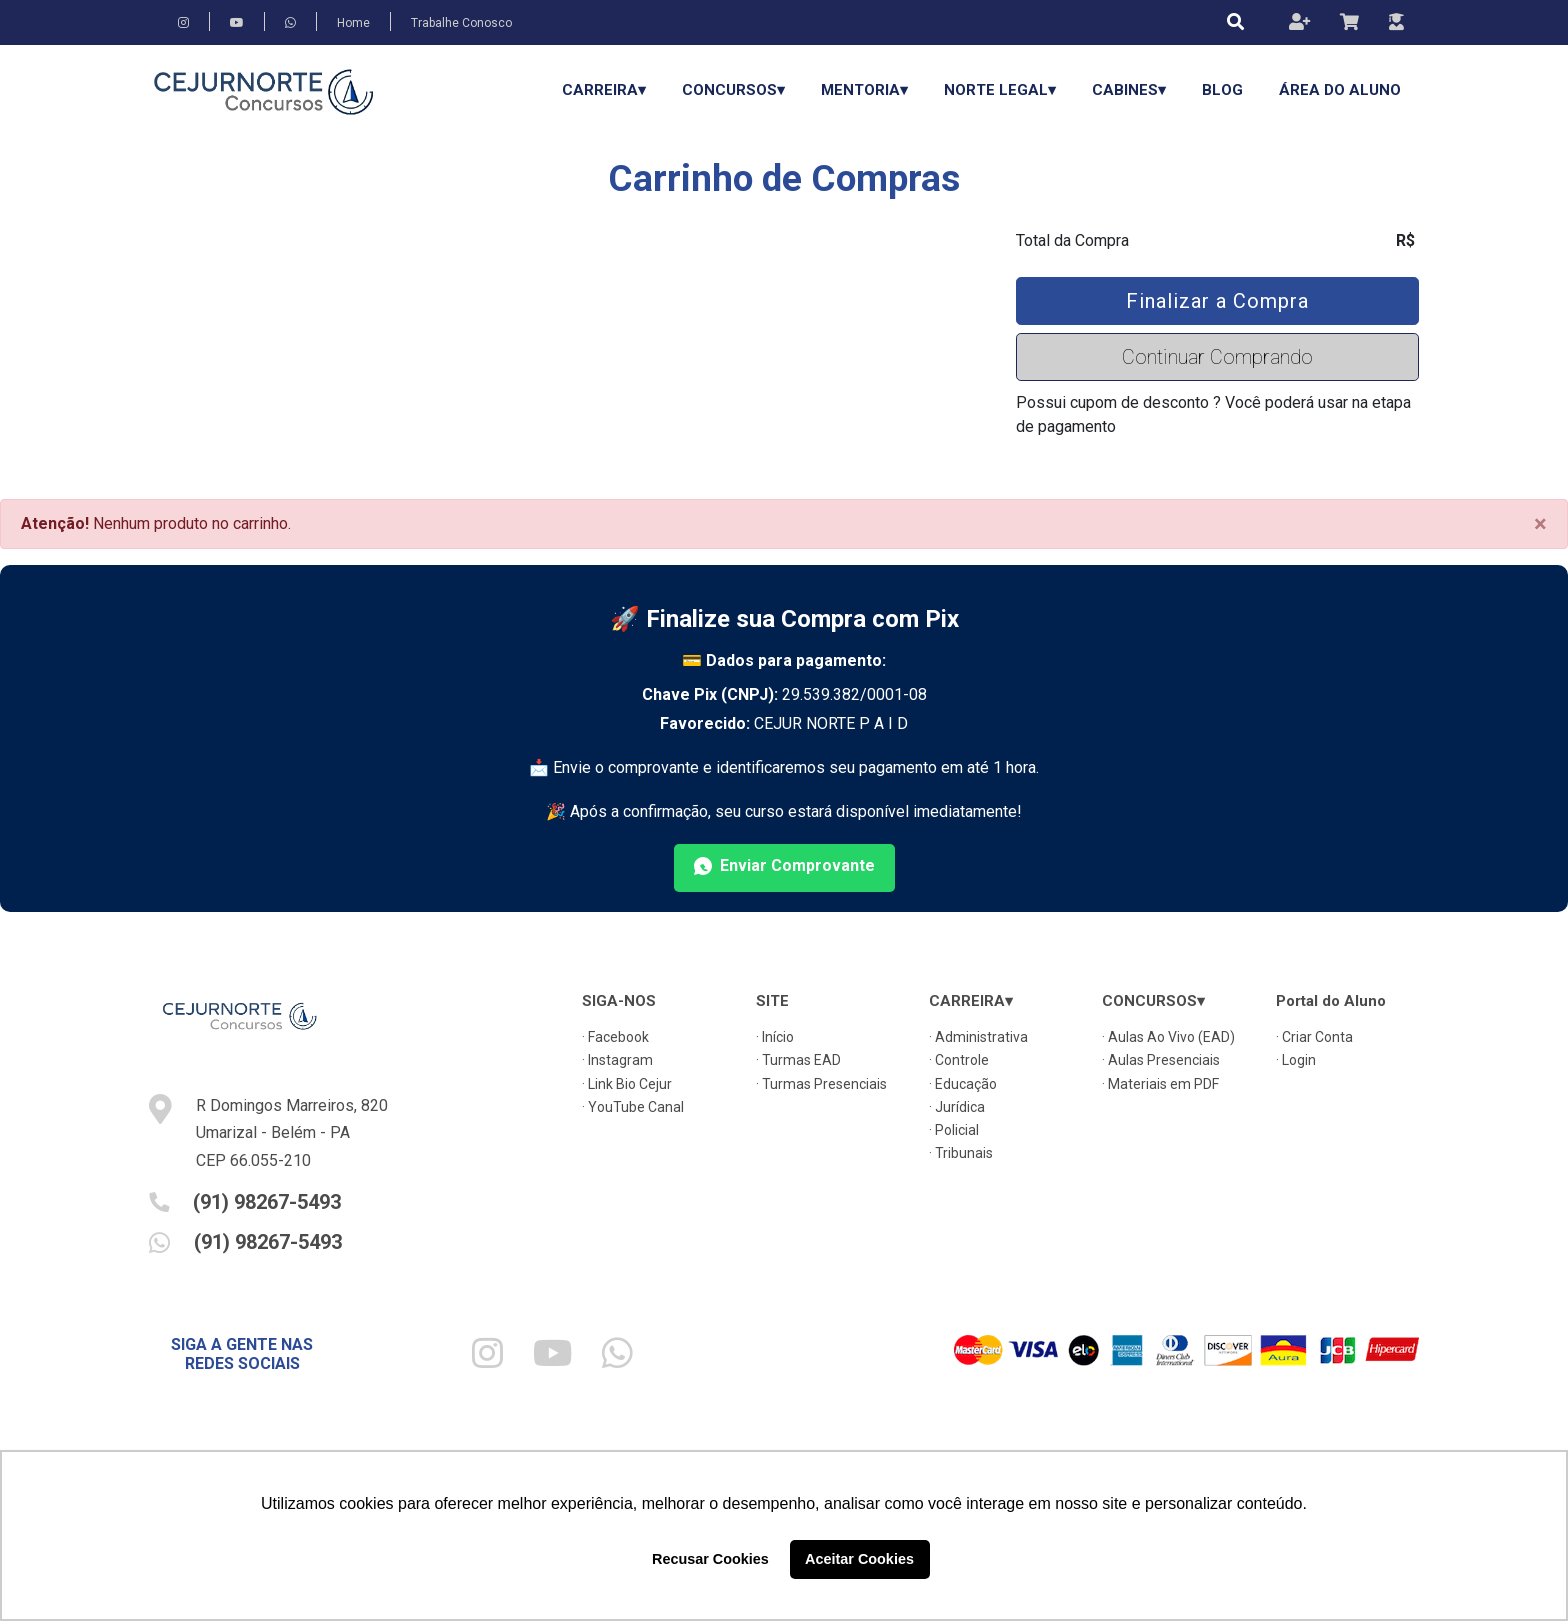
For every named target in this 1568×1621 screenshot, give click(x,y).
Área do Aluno (1340, 90)
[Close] (1540, 524)
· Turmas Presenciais (821, 1084)
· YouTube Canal (633, 1107)
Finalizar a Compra (1217, 301)
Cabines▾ (1129, 90)
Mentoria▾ (864, 90)
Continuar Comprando (1217, 357)
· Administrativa (978, 1037)
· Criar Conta (1314, 1037)
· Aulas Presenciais (1161, 1060)
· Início (775, 1037)
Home (353, 23)
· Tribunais (961, 1153)
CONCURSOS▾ (733, 90)
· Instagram (617, 1060)
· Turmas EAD (798, 1060)
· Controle (959, 1060)
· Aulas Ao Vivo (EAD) (1168, 1037)
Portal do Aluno (1331, 1001)
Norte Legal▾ (1000, 90)
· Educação (963, 1084)
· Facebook (615, 1037)
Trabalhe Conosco (461, 23)
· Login (1296, 1060)
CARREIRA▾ (604, 90)
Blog (1222, 90)
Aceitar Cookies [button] (859, 1559)
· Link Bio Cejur (627, 1084)
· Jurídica (957, 1107)
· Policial (954, 1130)
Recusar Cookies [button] (710, 1559)
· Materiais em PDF (1160, 1084)
